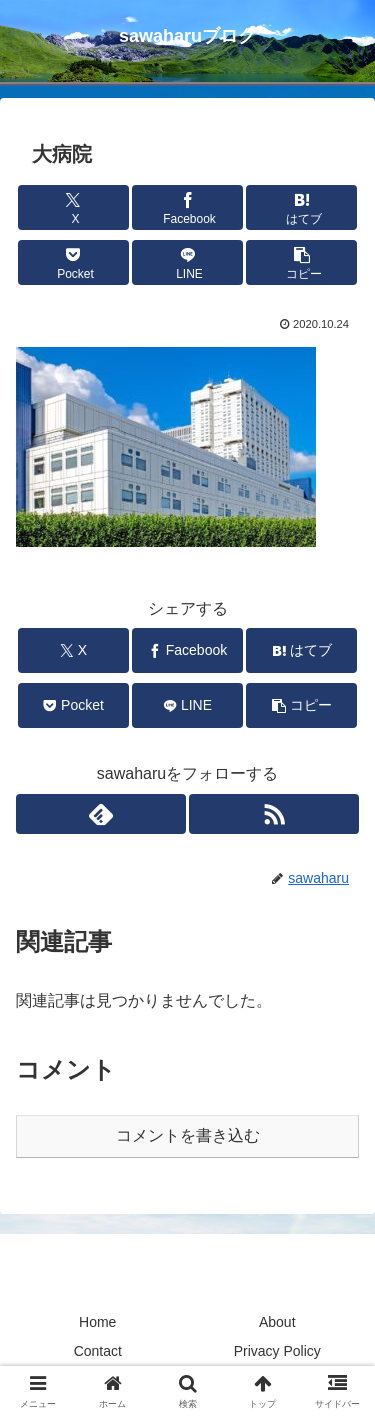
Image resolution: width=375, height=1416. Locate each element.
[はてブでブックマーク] (301, 207)
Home (97, 1322)
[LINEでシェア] (187, 262)
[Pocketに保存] (73, 262)
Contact (98, 1351)
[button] (301, 262)
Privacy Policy (277, 1351)
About (277, 1322)
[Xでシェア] (73, 207)
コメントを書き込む (188, 1135)
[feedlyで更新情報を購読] (101, 814)
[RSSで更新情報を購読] (274, 814)
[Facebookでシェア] (187, 207)
